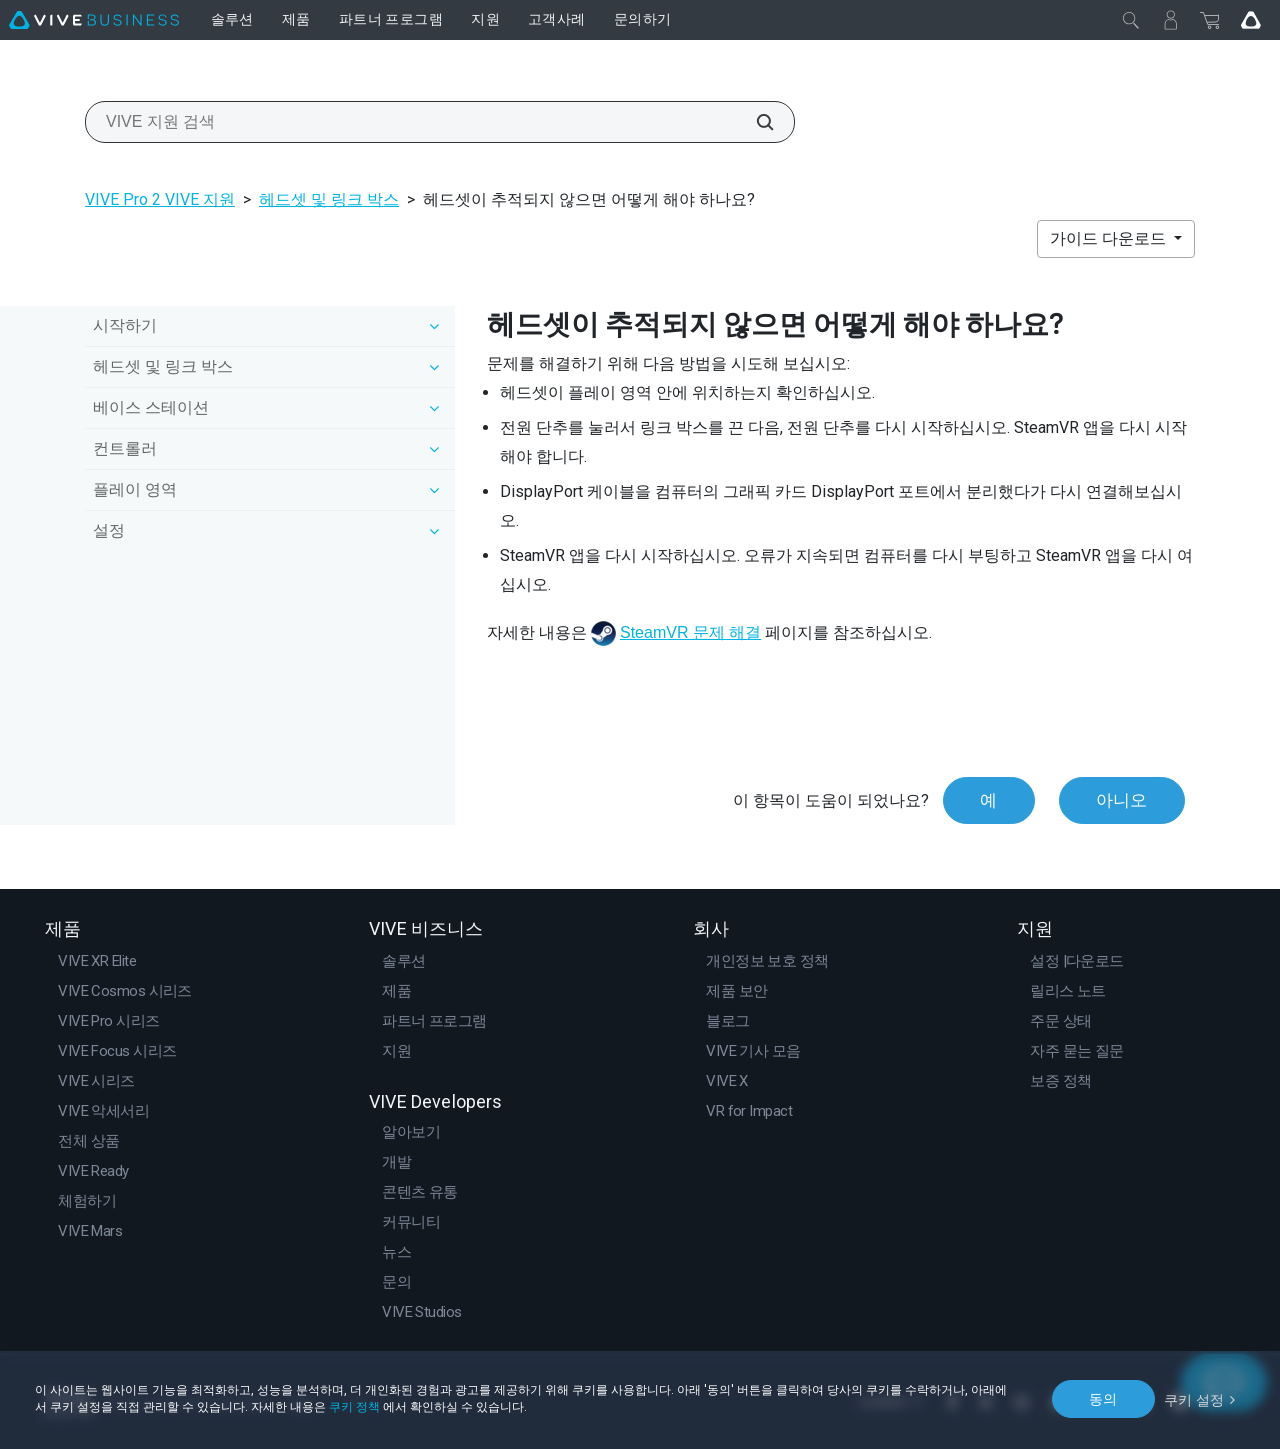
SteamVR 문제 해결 (690, 632)
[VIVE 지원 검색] (754, 122)
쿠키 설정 (1194, 1398)
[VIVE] (94, 20)
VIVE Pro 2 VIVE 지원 (160, 199)
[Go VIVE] (1251, 20)
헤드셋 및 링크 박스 (329, 199)
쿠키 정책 (354, 1407)
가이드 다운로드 (1110, 238)
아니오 (1121, 800)
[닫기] (1131, 20)
